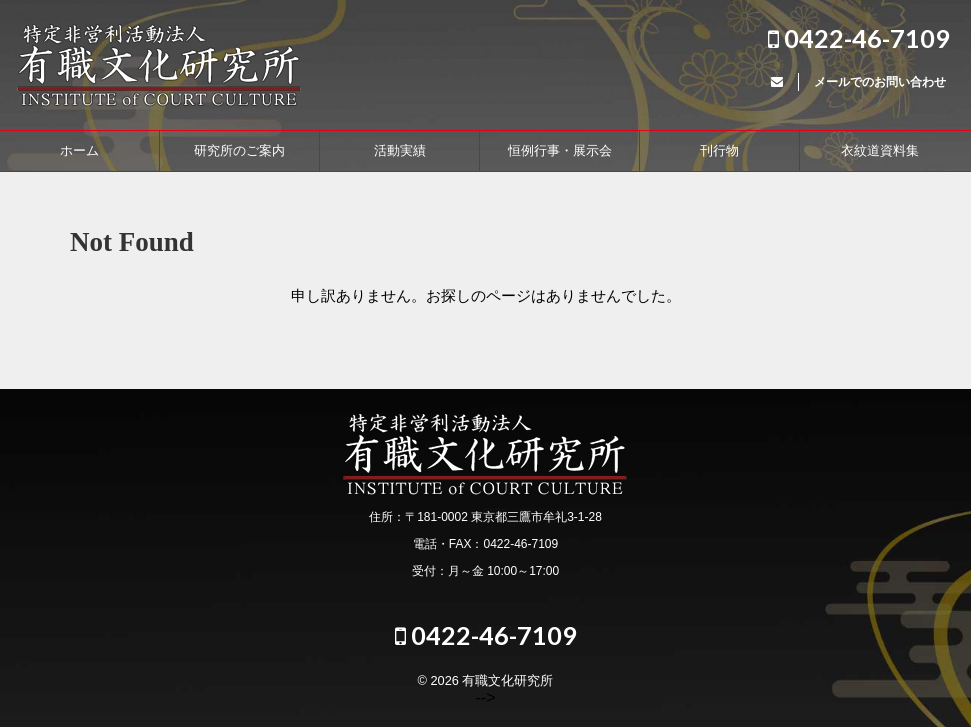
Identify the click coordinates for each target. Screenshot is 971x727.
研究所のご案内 (239, 150)
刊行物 (719, 150)
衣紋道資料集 (880, 150)
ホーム (79, 150)
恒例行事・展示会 (560, 150)
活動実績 (400, 150)
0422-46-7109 (859, 38)
